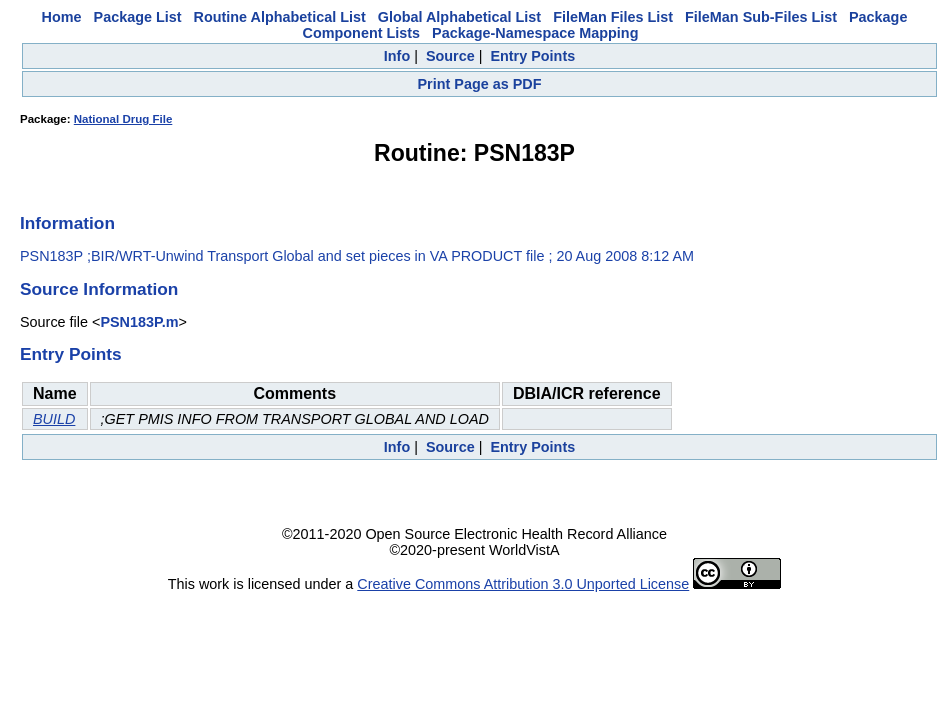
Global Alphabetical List (459, 17)
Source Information (99, 289)
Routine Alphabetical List (280, 17)
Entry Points (532, 56)
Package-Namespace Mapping (535, 33)
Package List (138, 17)
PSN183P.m (139, 322)
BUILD (54, 419)
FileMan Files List (613, 17)
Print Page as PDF (480, 84)
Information (67, 223)
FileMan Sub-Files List (761, 17)
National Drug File (123, 119)
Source (450, 56)
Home (62, 17)
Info (397, 56)
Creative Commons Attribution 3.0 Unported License (523, 584)
